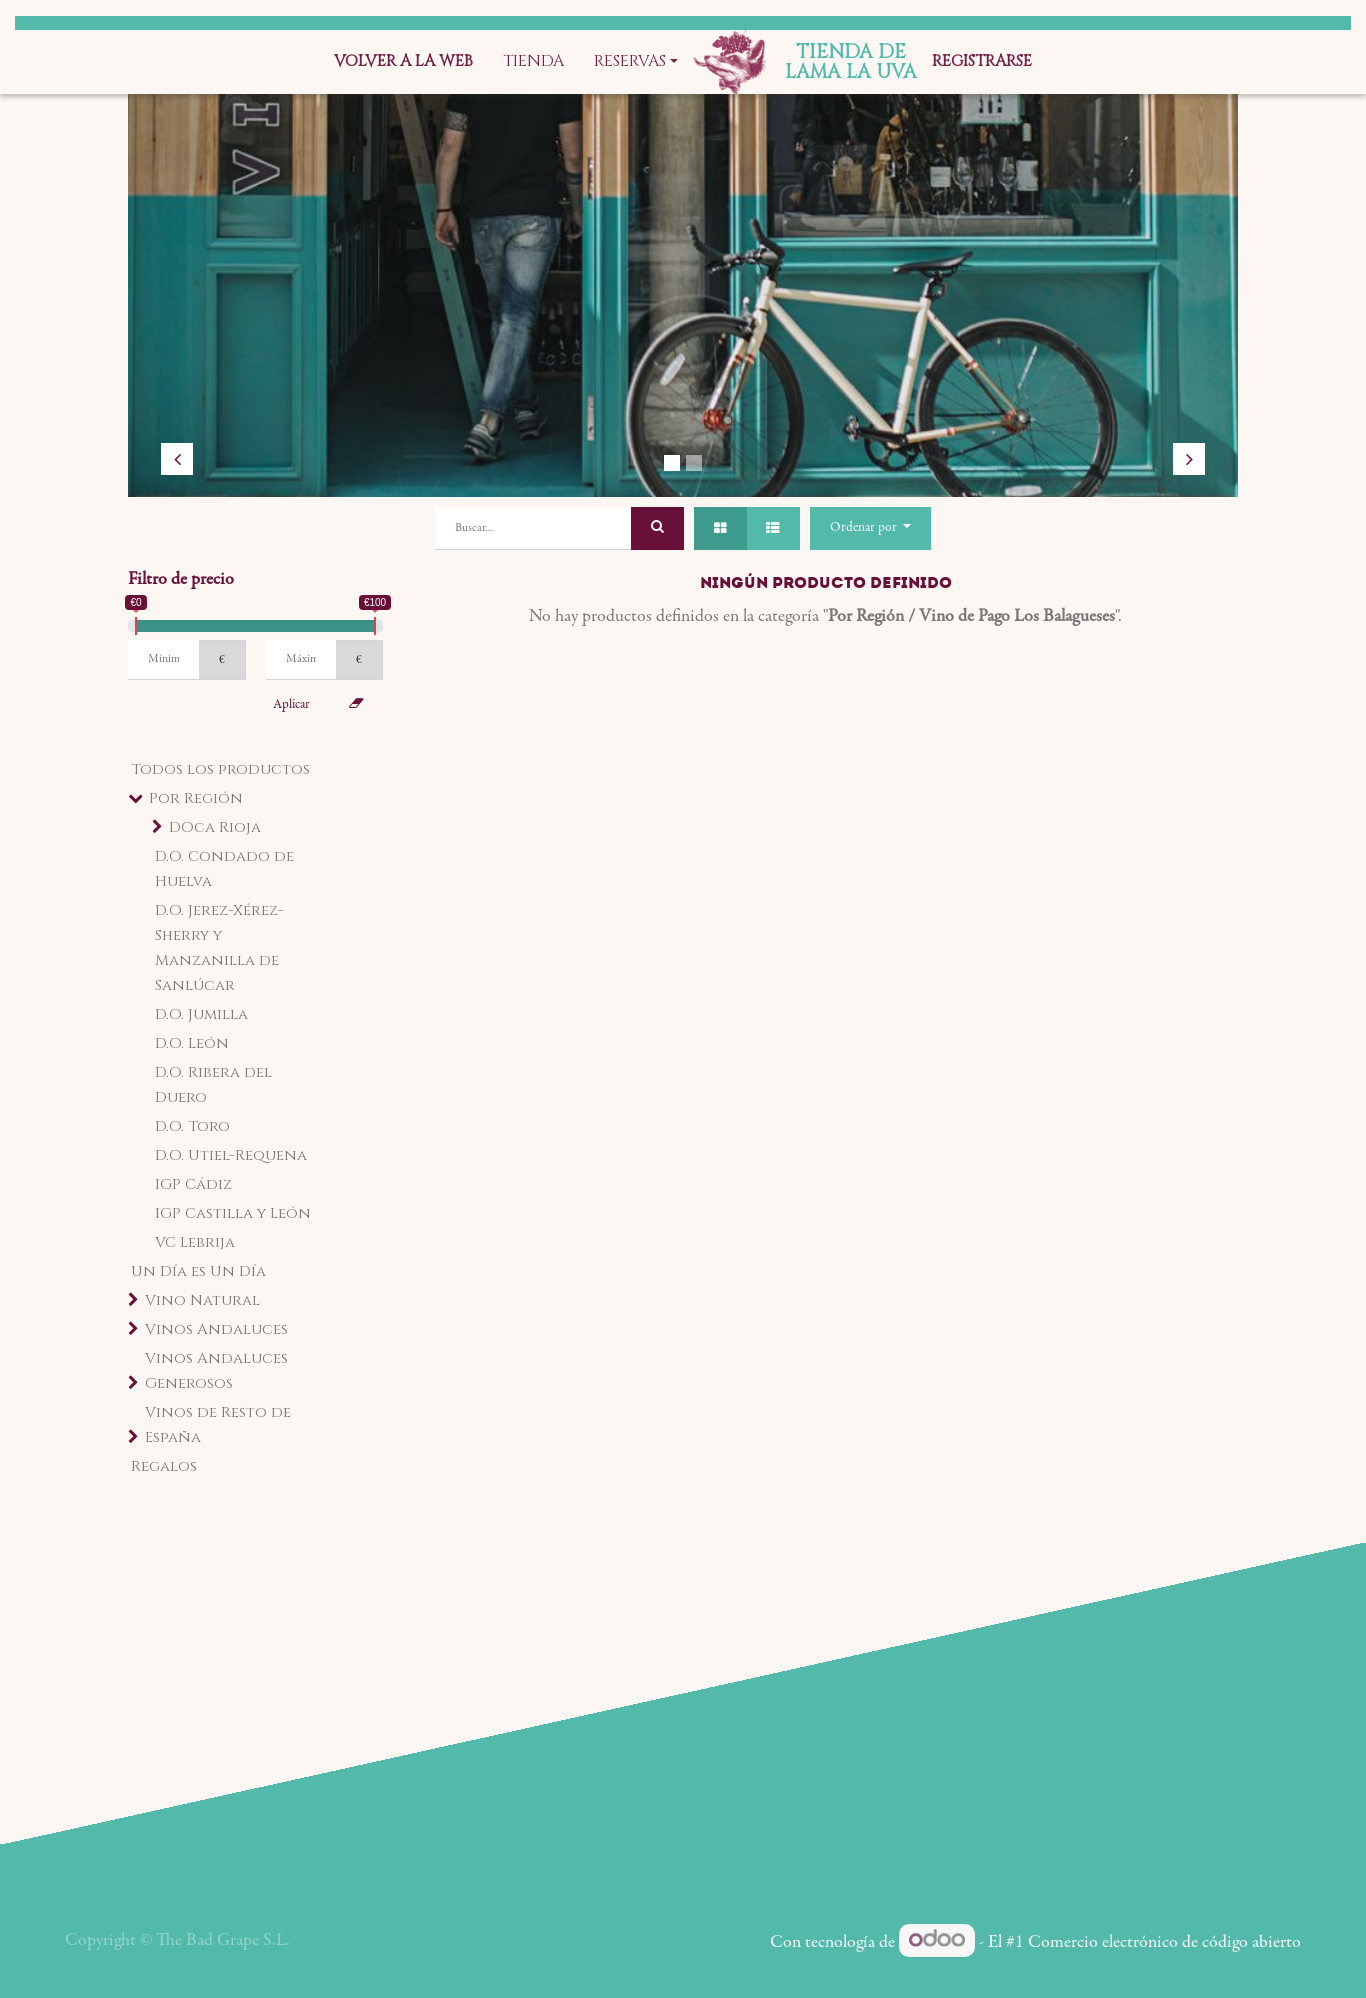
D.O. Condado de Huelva (224, 869)
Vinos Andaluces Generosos (216, 1371)
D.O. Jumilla (201, 1014)
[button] (870, 528)
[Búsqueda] (657, 528)
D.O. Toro (192, 1126)
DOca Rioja (215, 827)
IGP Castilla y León (233, 1213)
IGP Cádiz (193, 1184)
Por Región (196, 798)
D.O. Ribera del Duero (213, 1085)
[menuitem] (403, 62)
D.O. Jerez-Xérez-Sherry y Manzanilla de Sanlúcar (219, 948)
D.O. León (192, 1043)
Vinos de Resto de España (218, 1425)
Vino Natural (202, 1300)
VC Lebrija (195, 1242)
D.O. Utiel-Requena (231, 1155)
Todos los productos (220, 769)
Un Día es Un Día (198, 1271)
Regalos (164, 1466)
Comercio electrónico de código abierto (1164, 1943)
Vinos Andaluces (216, 1329)
